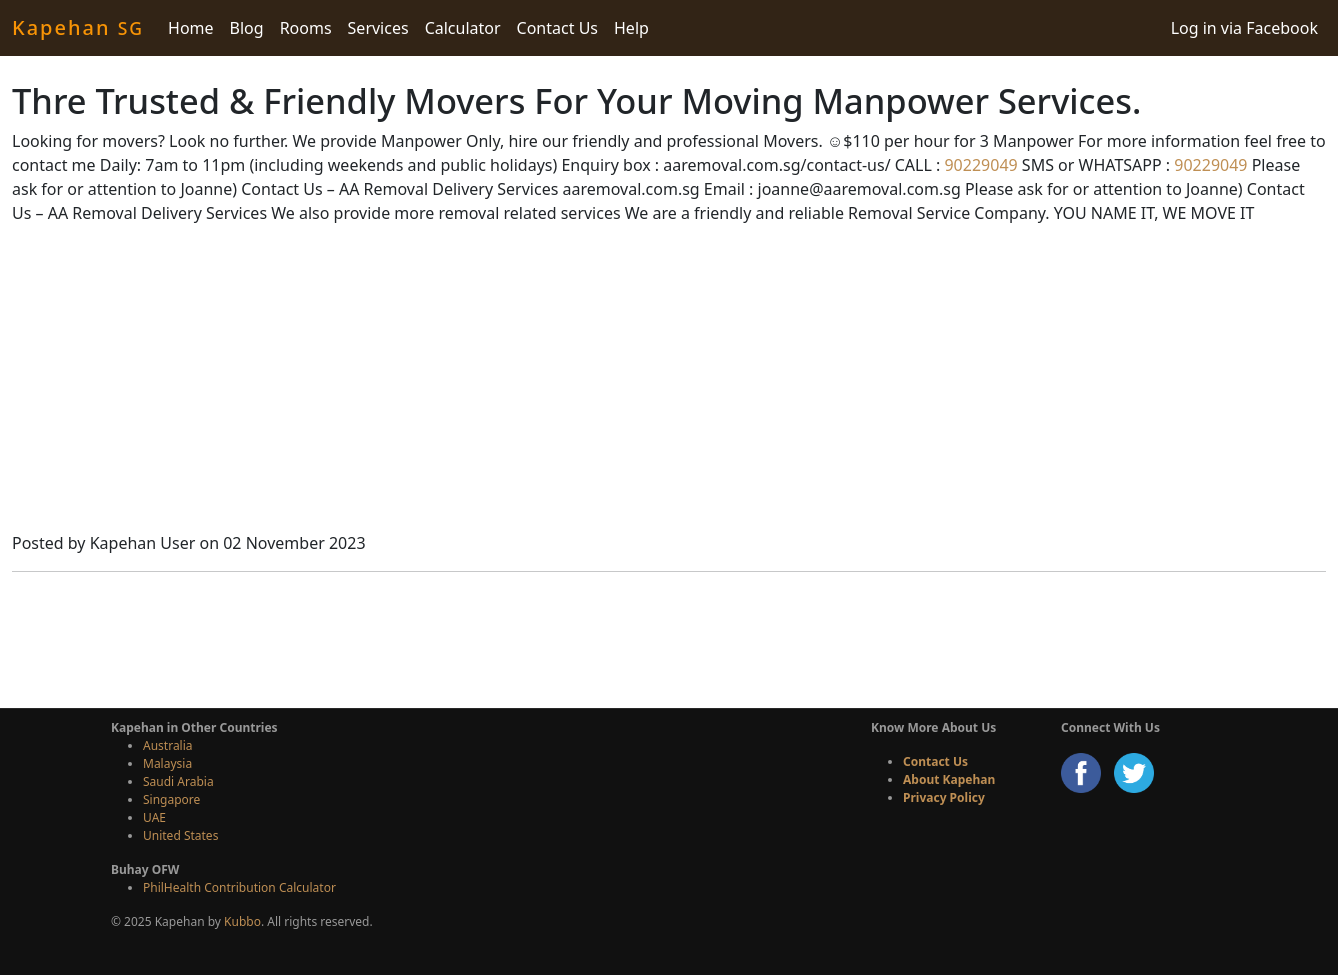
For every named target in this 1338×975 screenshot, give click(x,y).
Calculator (463, 28)
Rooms (306, 28)
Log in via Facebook (1244, 28)
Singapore (171, 799)
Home (191, 28)
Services (378, 28)
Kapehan (78, 27)
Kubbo (242, 921)
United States (180, 835)
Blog (247, 28)
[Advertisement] (669, 381)
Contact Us (557, 28)
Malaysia (167, 763)
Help (631, 28)
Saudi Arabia (178, 781)
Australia (168, 745)
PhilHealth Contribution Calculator (239, 887)
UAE (154, 817)
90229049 (978, 165)
